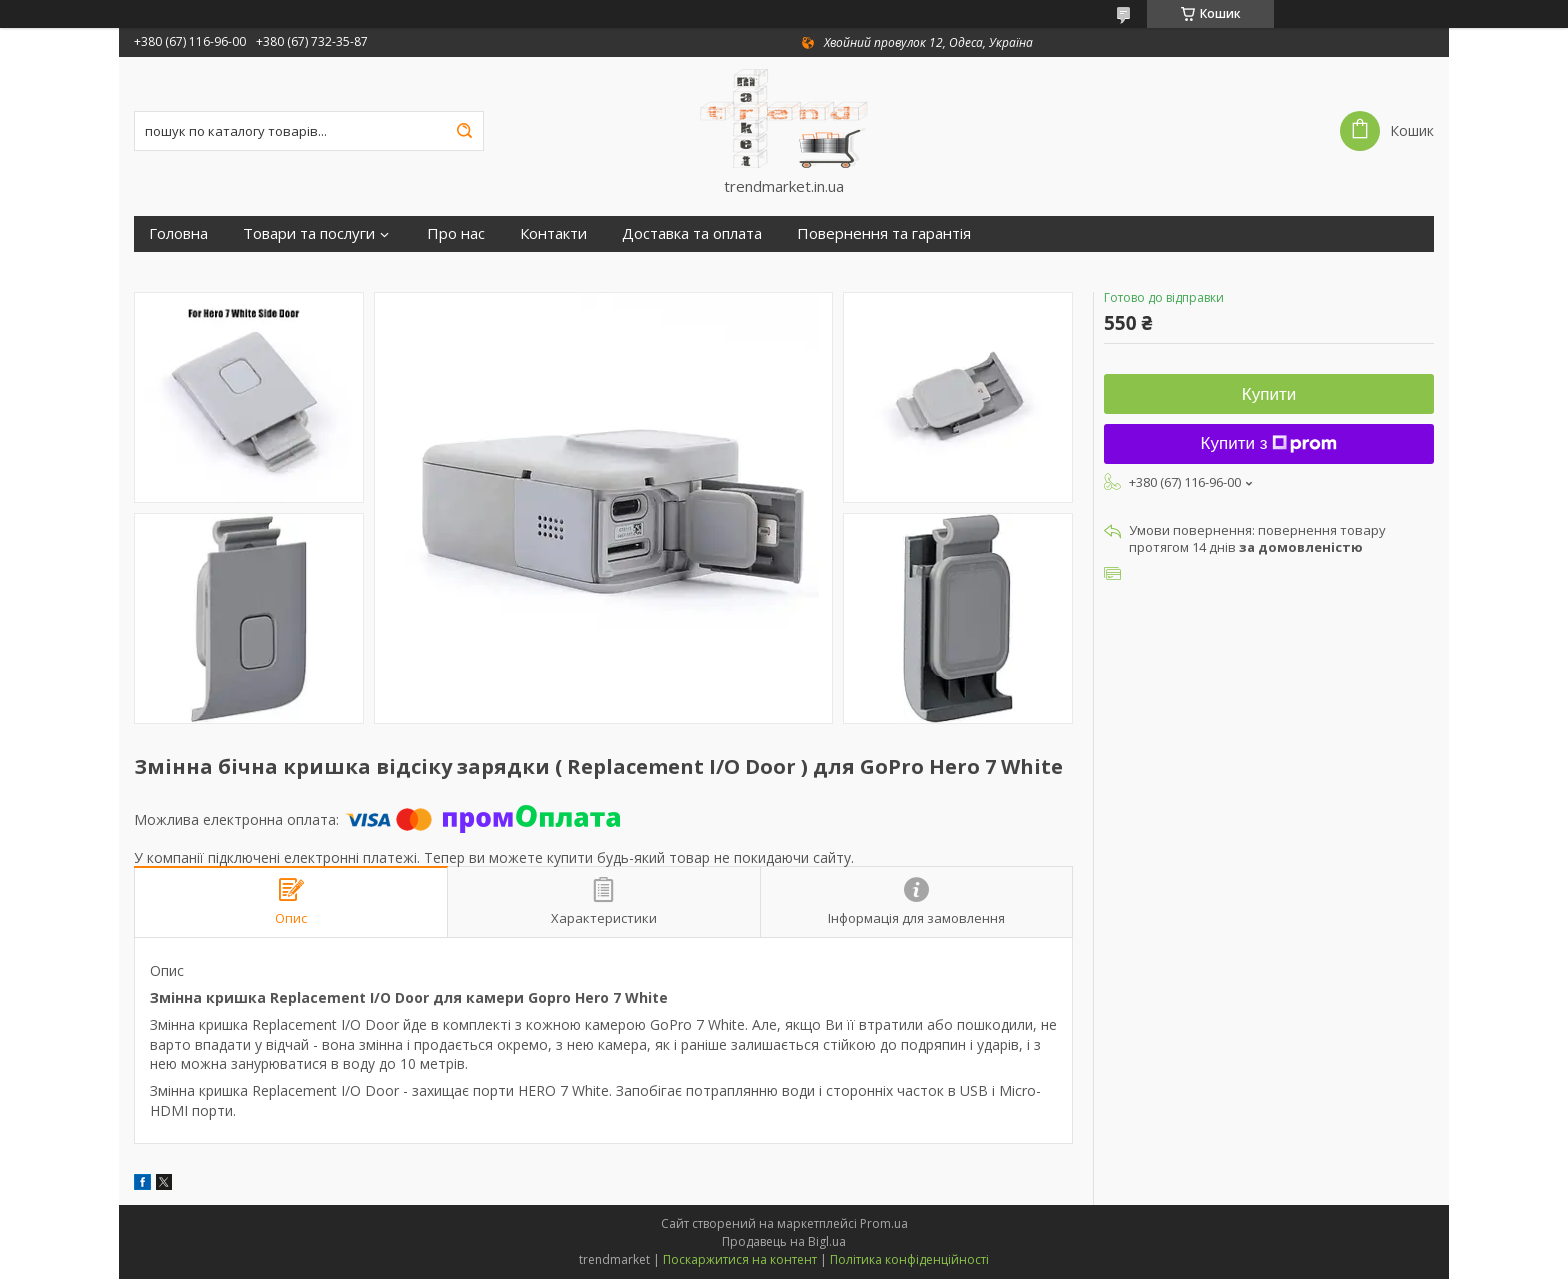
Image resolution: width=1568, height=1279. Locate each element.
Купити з (1269, 443)
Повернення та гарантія (884, 233)
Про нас (456, 233)
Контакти (553, 233)
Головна (178, 233)
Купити (1269, 394)
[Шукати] (464, 131)
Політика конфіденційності (909, 1259)
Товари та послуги (309, 233)
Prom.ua (884, 1223)
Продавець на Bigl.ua (784, 1241)
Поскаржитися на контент (740, 1259)
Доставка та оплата (692, 233)
